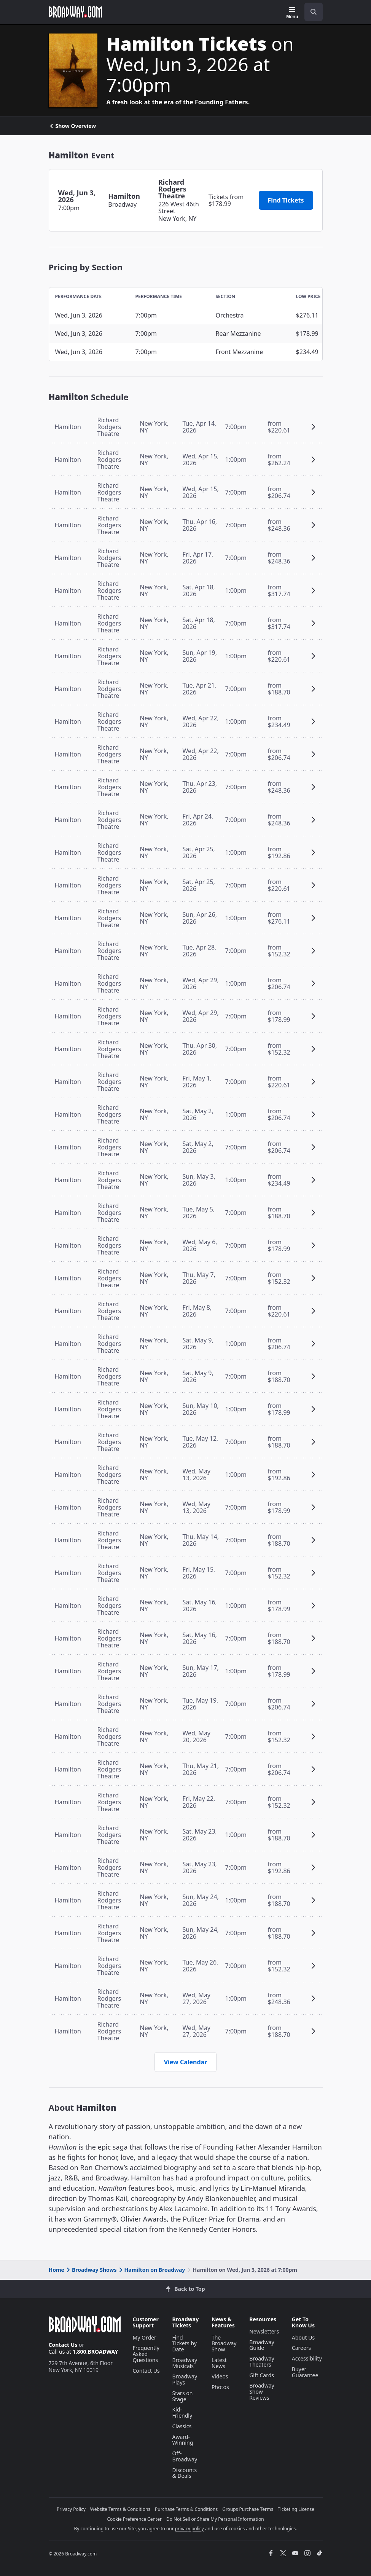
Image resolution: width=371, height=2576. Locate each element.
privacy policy (189, 2528)
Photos (220, 2387)
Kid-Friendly (182, 2412)
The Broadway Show (224, 2343)
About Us (303, 2337)
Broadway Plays (184, 2379)
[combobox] (310, 12)
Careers (301, 2347)
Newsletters (264, 2331)
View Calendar (185, 2062)
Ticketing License (296, 2509)
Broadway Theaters (261, 2361)
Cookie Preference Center (134, 2519)
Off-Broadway (184, 2456)
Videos (220, 2376)
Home (56, 2269)
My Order (144, 2337)
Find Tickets (286, 200)
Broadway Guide (261, 2345)
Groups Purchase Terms (247, 2509)
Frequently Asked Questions (146, 2354)
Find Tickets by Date (184, 2343)
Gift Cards (261, 2375)
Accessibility (307, 2358)
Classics (182, 2426)
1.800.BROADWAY (95, 2351)
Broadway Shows (91, 2269)
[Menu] (292, 12)
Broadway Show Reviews (261, 2391)
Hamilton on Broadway (151, 2269)
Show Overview (72, 126)
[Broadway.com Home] (75, 12)
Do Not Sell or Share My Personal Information (215, 2519)
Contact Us (63, 2344)
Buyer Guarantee (305, 2372)
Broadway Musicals (184, 2363)
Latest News (219, 2363)
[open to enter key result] (313, 12)
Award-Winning (182, 2440)
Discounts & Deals (184, 2473)
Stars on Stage (182, 2396)
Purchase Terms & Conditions (186, 2509)
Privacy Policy (71, 2509)
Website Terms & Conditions (120, 2509)
